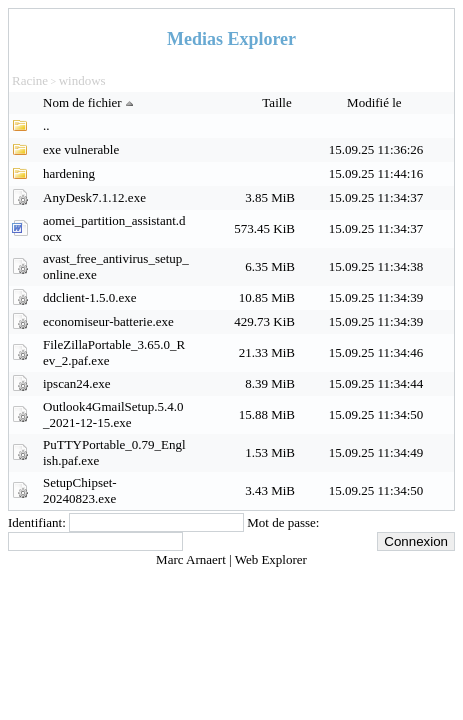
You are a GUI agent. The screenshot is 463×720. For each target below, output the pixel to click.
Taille (278, 102)
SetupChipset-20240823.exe (80, 490)
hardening (69, 173)
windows (82, 80)
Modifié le (376, 102)
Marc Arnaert (192, 559)
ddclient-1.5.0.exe (90, 297)
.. (46, 125)
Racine (30, 80)
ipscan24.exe (77, 383)
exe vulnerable (81, 149)
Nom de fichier (90, 102)
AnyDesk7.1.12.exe (94, 197)
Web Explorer (271, 559)
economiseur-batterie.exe (108, 321)
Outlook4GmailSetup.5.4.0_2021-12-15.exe (113, 414)
